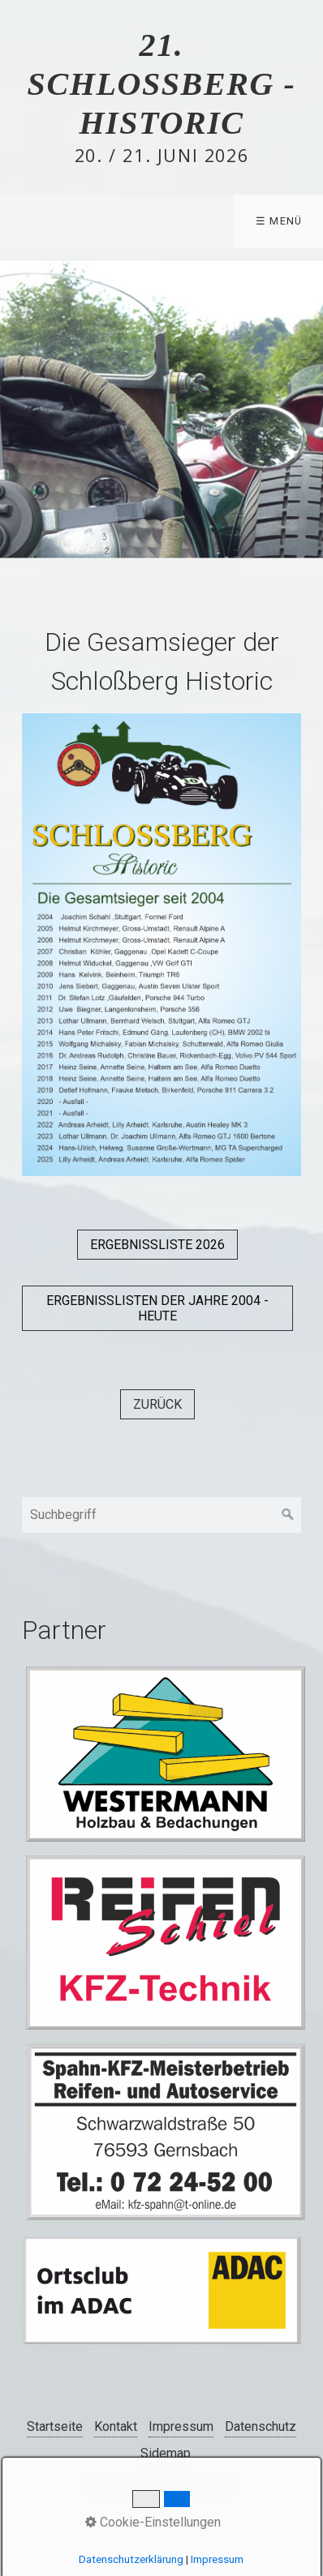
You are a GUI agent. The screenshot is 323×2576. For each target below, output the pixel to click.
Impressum (181, 2426)
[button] (157, 1245)
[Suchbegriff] (161, 1515)
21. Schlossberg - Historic (162, 84)
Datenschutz (260, 2426)
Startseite (55, 2426)
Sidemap (165, 2453)
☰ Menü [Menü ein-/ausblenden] (279, 221)
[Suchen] (288, 1515)
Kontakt (115, 2426)
